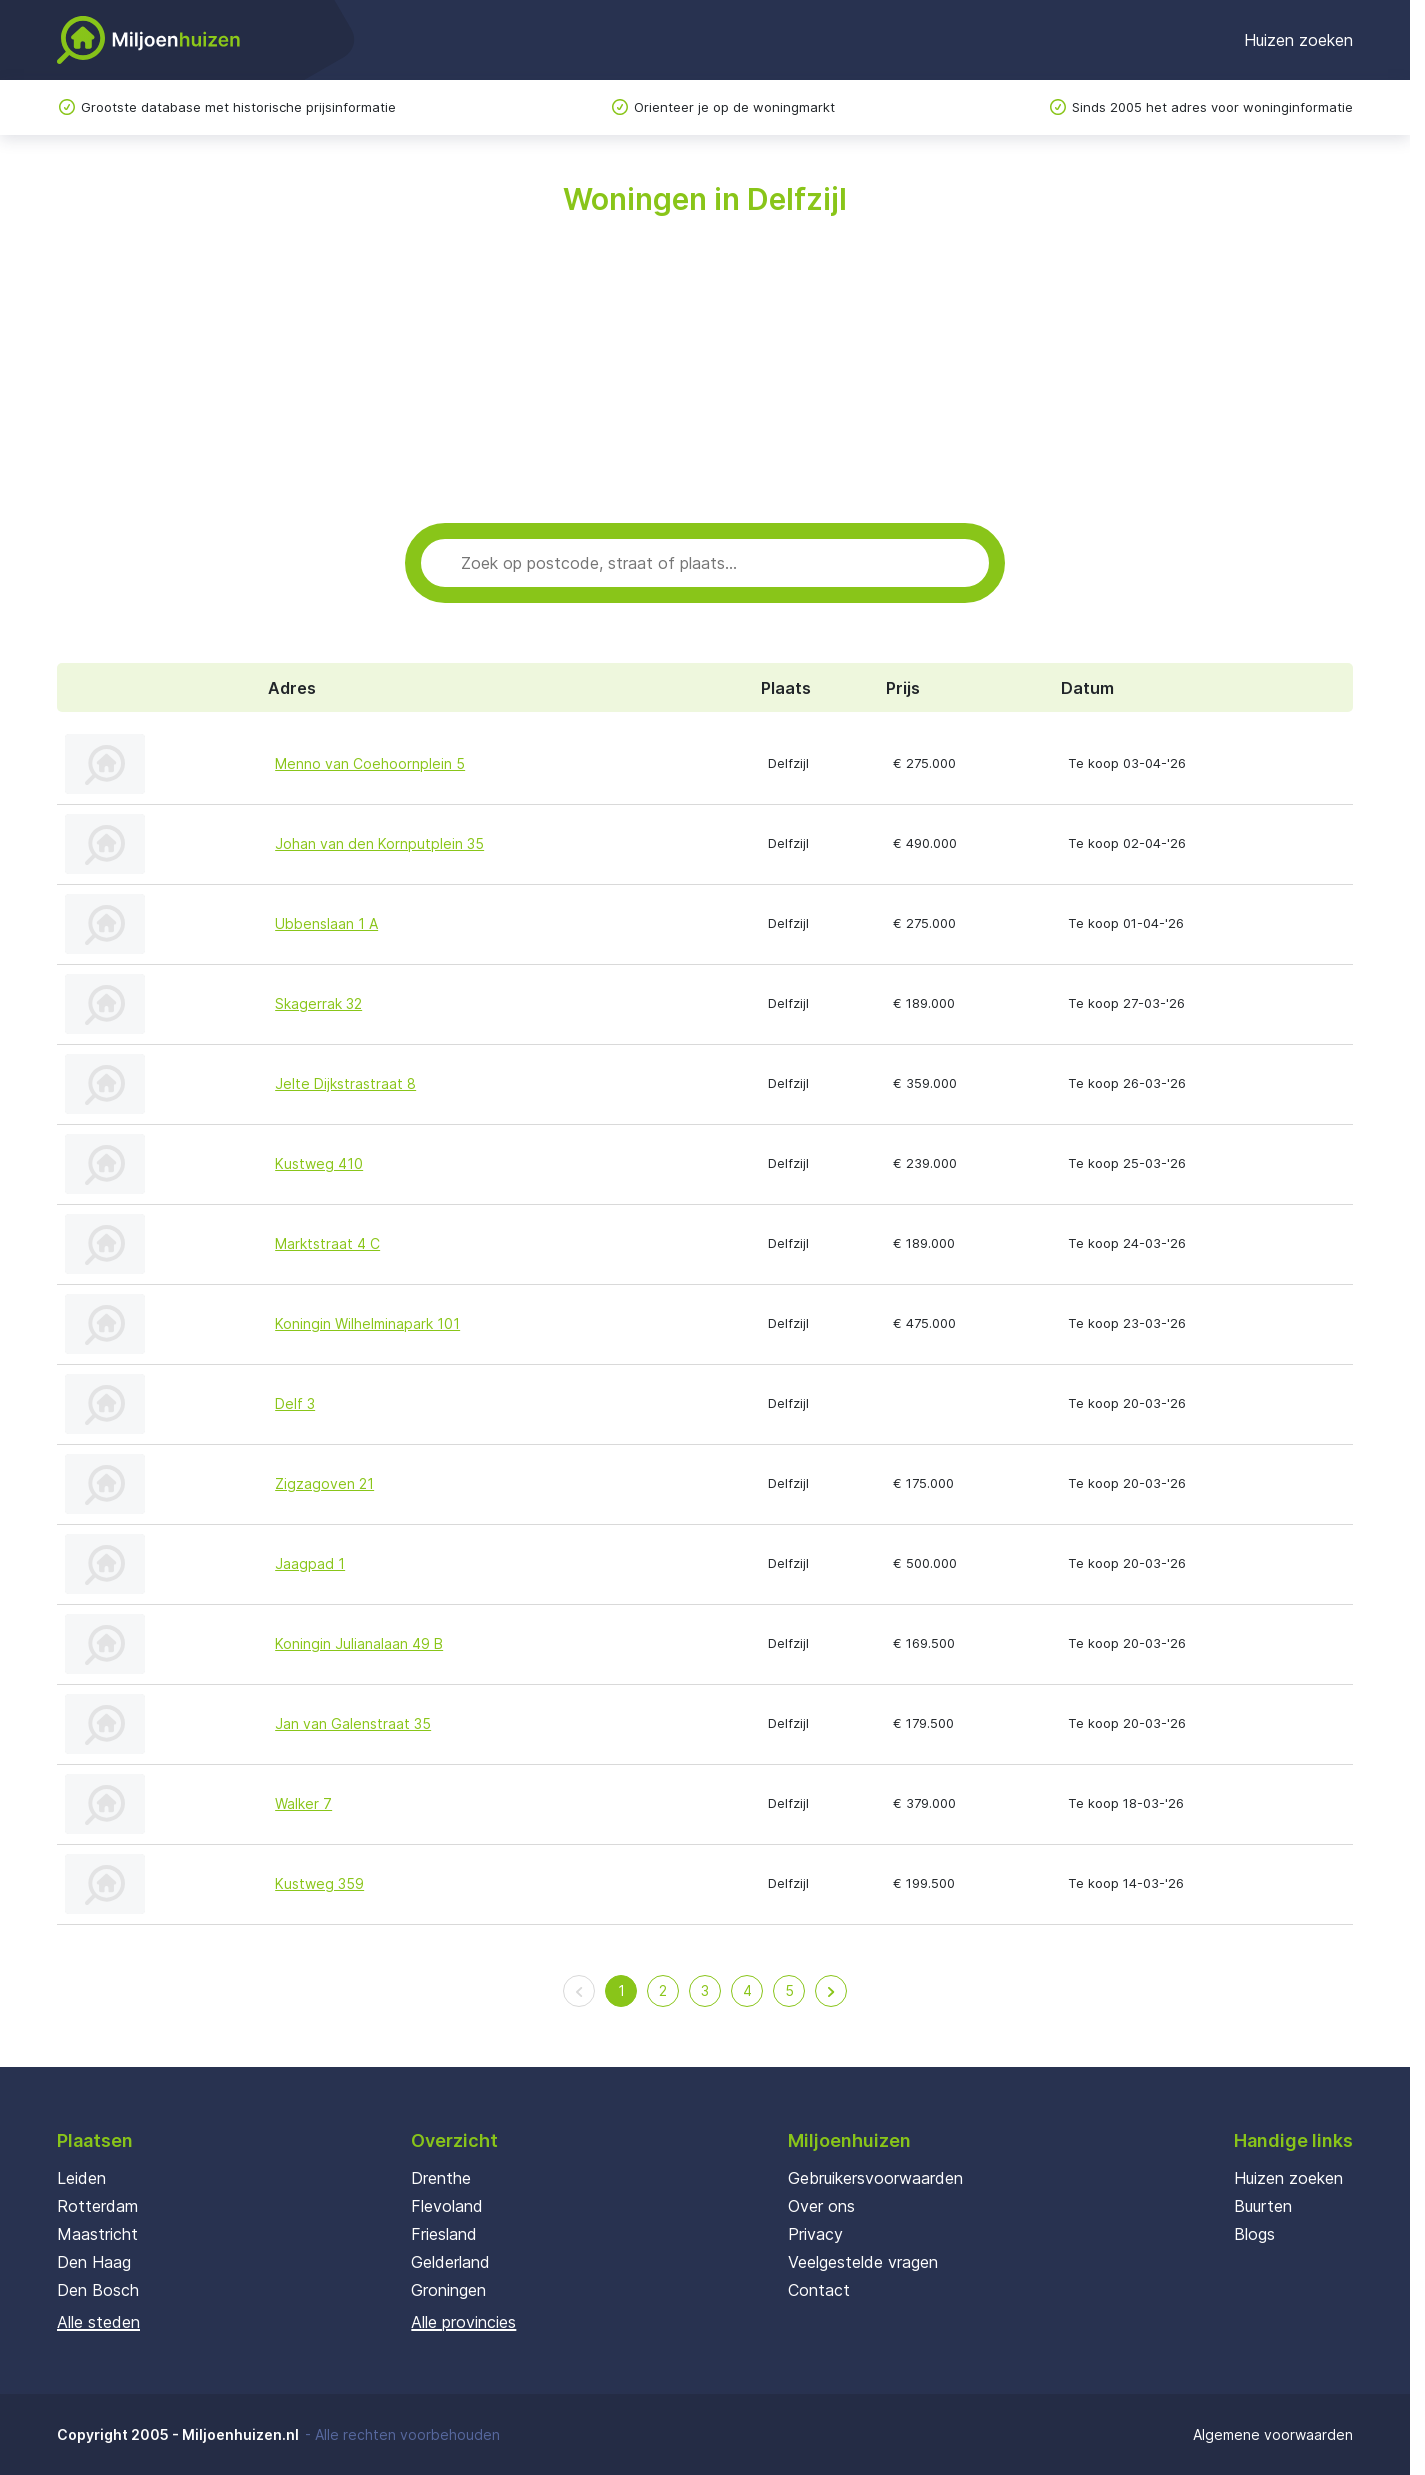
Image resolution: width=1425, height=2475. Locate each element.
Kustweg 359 (319, 1883)
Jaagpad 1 (310, 1563)
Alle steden (98, 2322)
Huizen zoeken (1298, 40)
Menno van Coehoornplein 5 (370, 763)
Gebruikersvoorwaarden (875, 2178)
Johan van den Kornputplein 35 (379, 843)
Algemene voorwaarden (1273, 2434)
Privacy (815, 2234)
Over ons (821, 2206)
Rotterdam (97, 2206)
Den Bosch (98, 2290)
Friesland (444, 2234)
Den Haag (94, 2262)
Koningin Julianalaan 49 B (359, 1643)
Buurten (1263, 2206)
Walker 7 (303, 1803)
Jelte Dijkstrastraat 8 (345, 1083)
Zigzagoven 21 (324, 1483)
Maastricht (97, 2234)
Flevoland (447, 2206)
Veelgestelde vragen (863, 2262)
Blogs (1254, 2234)
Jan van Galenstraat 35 (353, 1723)
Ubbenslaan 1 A (326, 923)
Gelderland (450, 2262)
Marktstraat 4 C (327, 1243)
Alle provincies (463, 2322)
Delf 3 (295, 1403)
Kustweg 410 (319, 1163)
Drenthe (441, 2178)
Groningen (448, 2290)
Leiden (81, 2178)
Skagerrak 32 (318, 1003)
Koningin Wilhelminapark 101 (367, 1323)
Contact (819, 2290)
